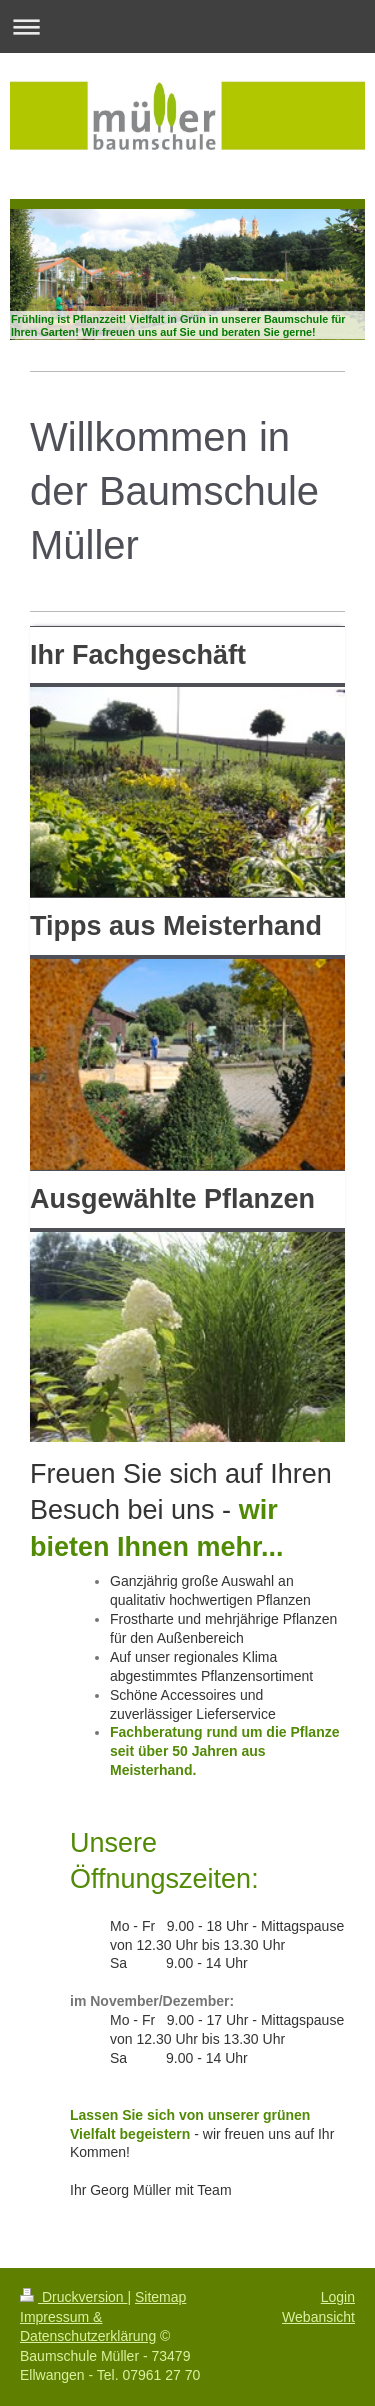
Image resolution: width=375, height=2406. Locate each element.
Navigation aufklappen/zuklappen (187, 26)
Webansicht (318, 2317)
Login (338, 2297)
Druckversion (73, 2297)
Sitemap (160, 2297)
